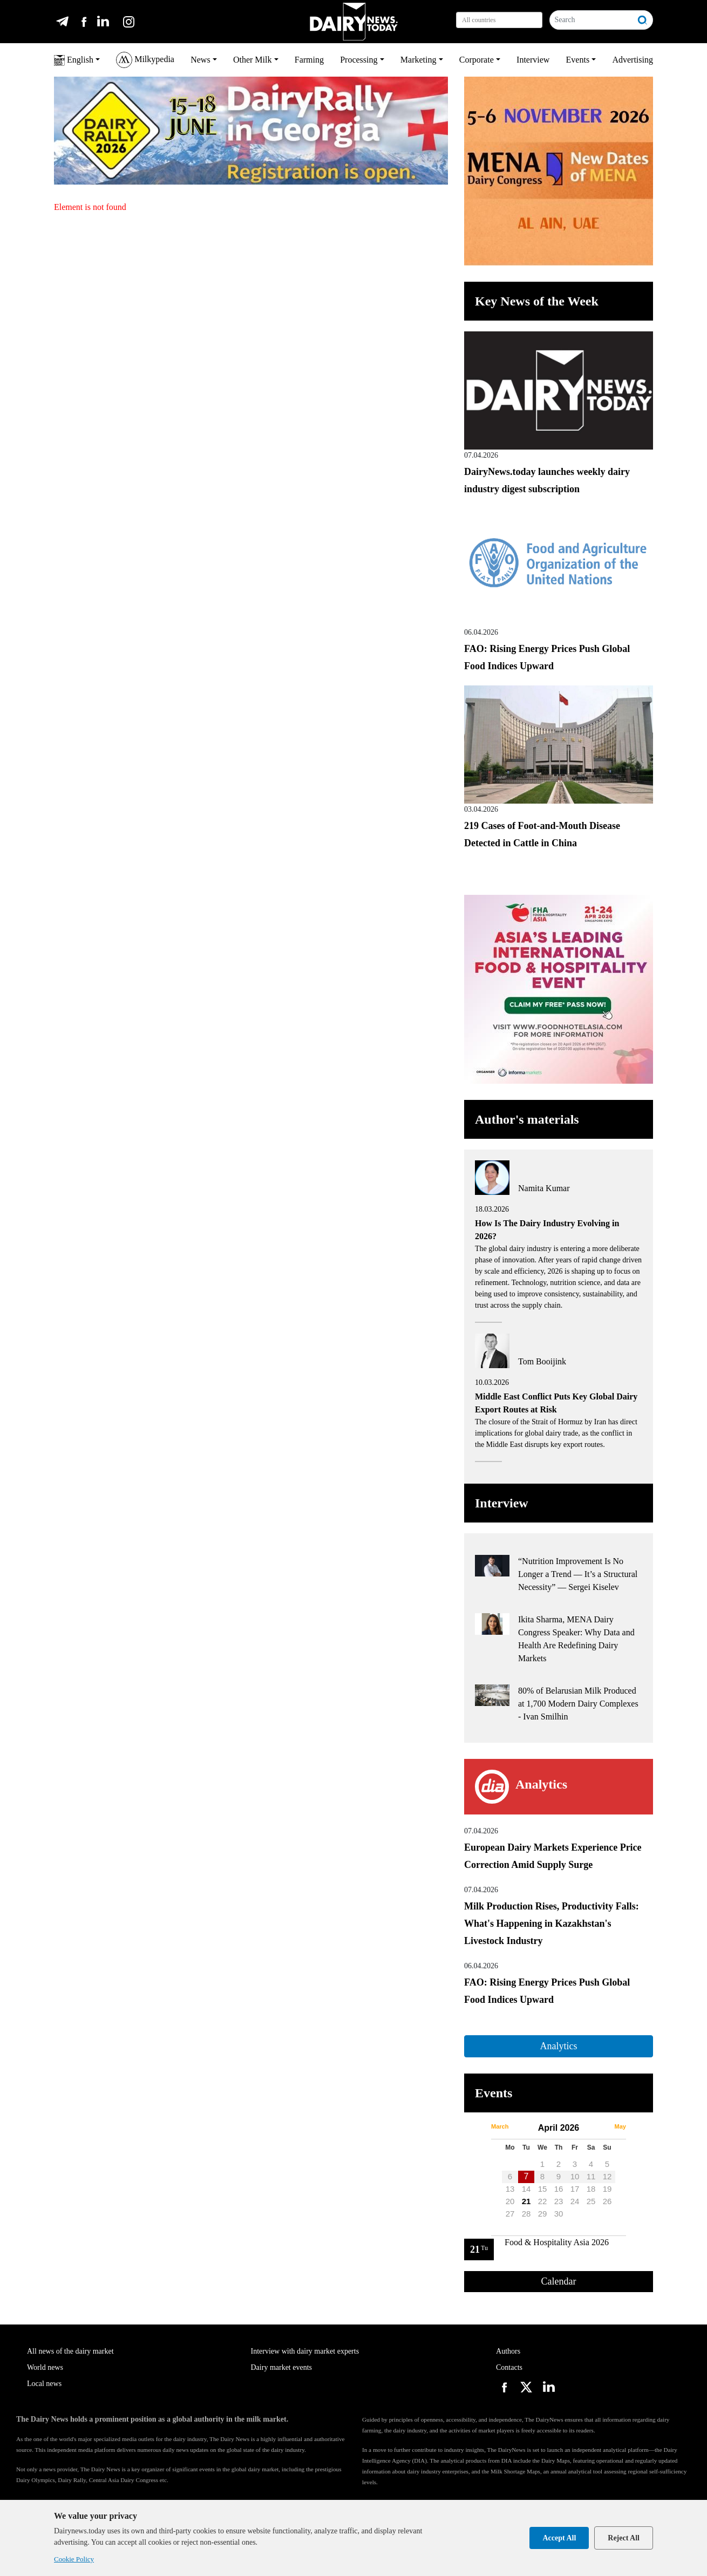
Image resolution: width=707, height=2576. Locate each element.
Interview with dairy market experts (305, 2351)
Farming (309, 59)
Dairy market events (281, 2367)
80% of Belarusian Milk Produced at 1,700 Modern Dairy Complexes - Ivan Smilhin (578, 1703)
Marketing (418, 59)
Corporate (476, 59)
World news (45, 2367)
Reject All (624, 2538)
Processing (358, 59)
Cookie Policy (74, 2559)
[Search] (591, 20)
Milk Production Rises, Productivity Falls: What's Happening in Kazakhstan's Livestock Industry (551, 1923)
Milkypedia (145, 60)
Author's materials (527, 1119)
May (620, 2126)
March (499, 2126)
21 (526, 2201)
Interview (532, 59)
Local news (44, 2384)
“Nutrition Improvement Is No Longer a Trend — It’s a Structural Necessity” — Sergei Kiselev (577, 1574)
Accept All (559, 2538)
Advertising (632, 59)
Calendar (558, 2281)
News (200, 59)
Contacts (509, 2367)
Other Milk (252, 59)
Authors (508, 2351)
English (73, 60)
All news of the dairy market (70, 2351)
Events (578, 59)
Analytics (558, 2046)
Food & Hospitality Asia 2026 (557, 2242)
